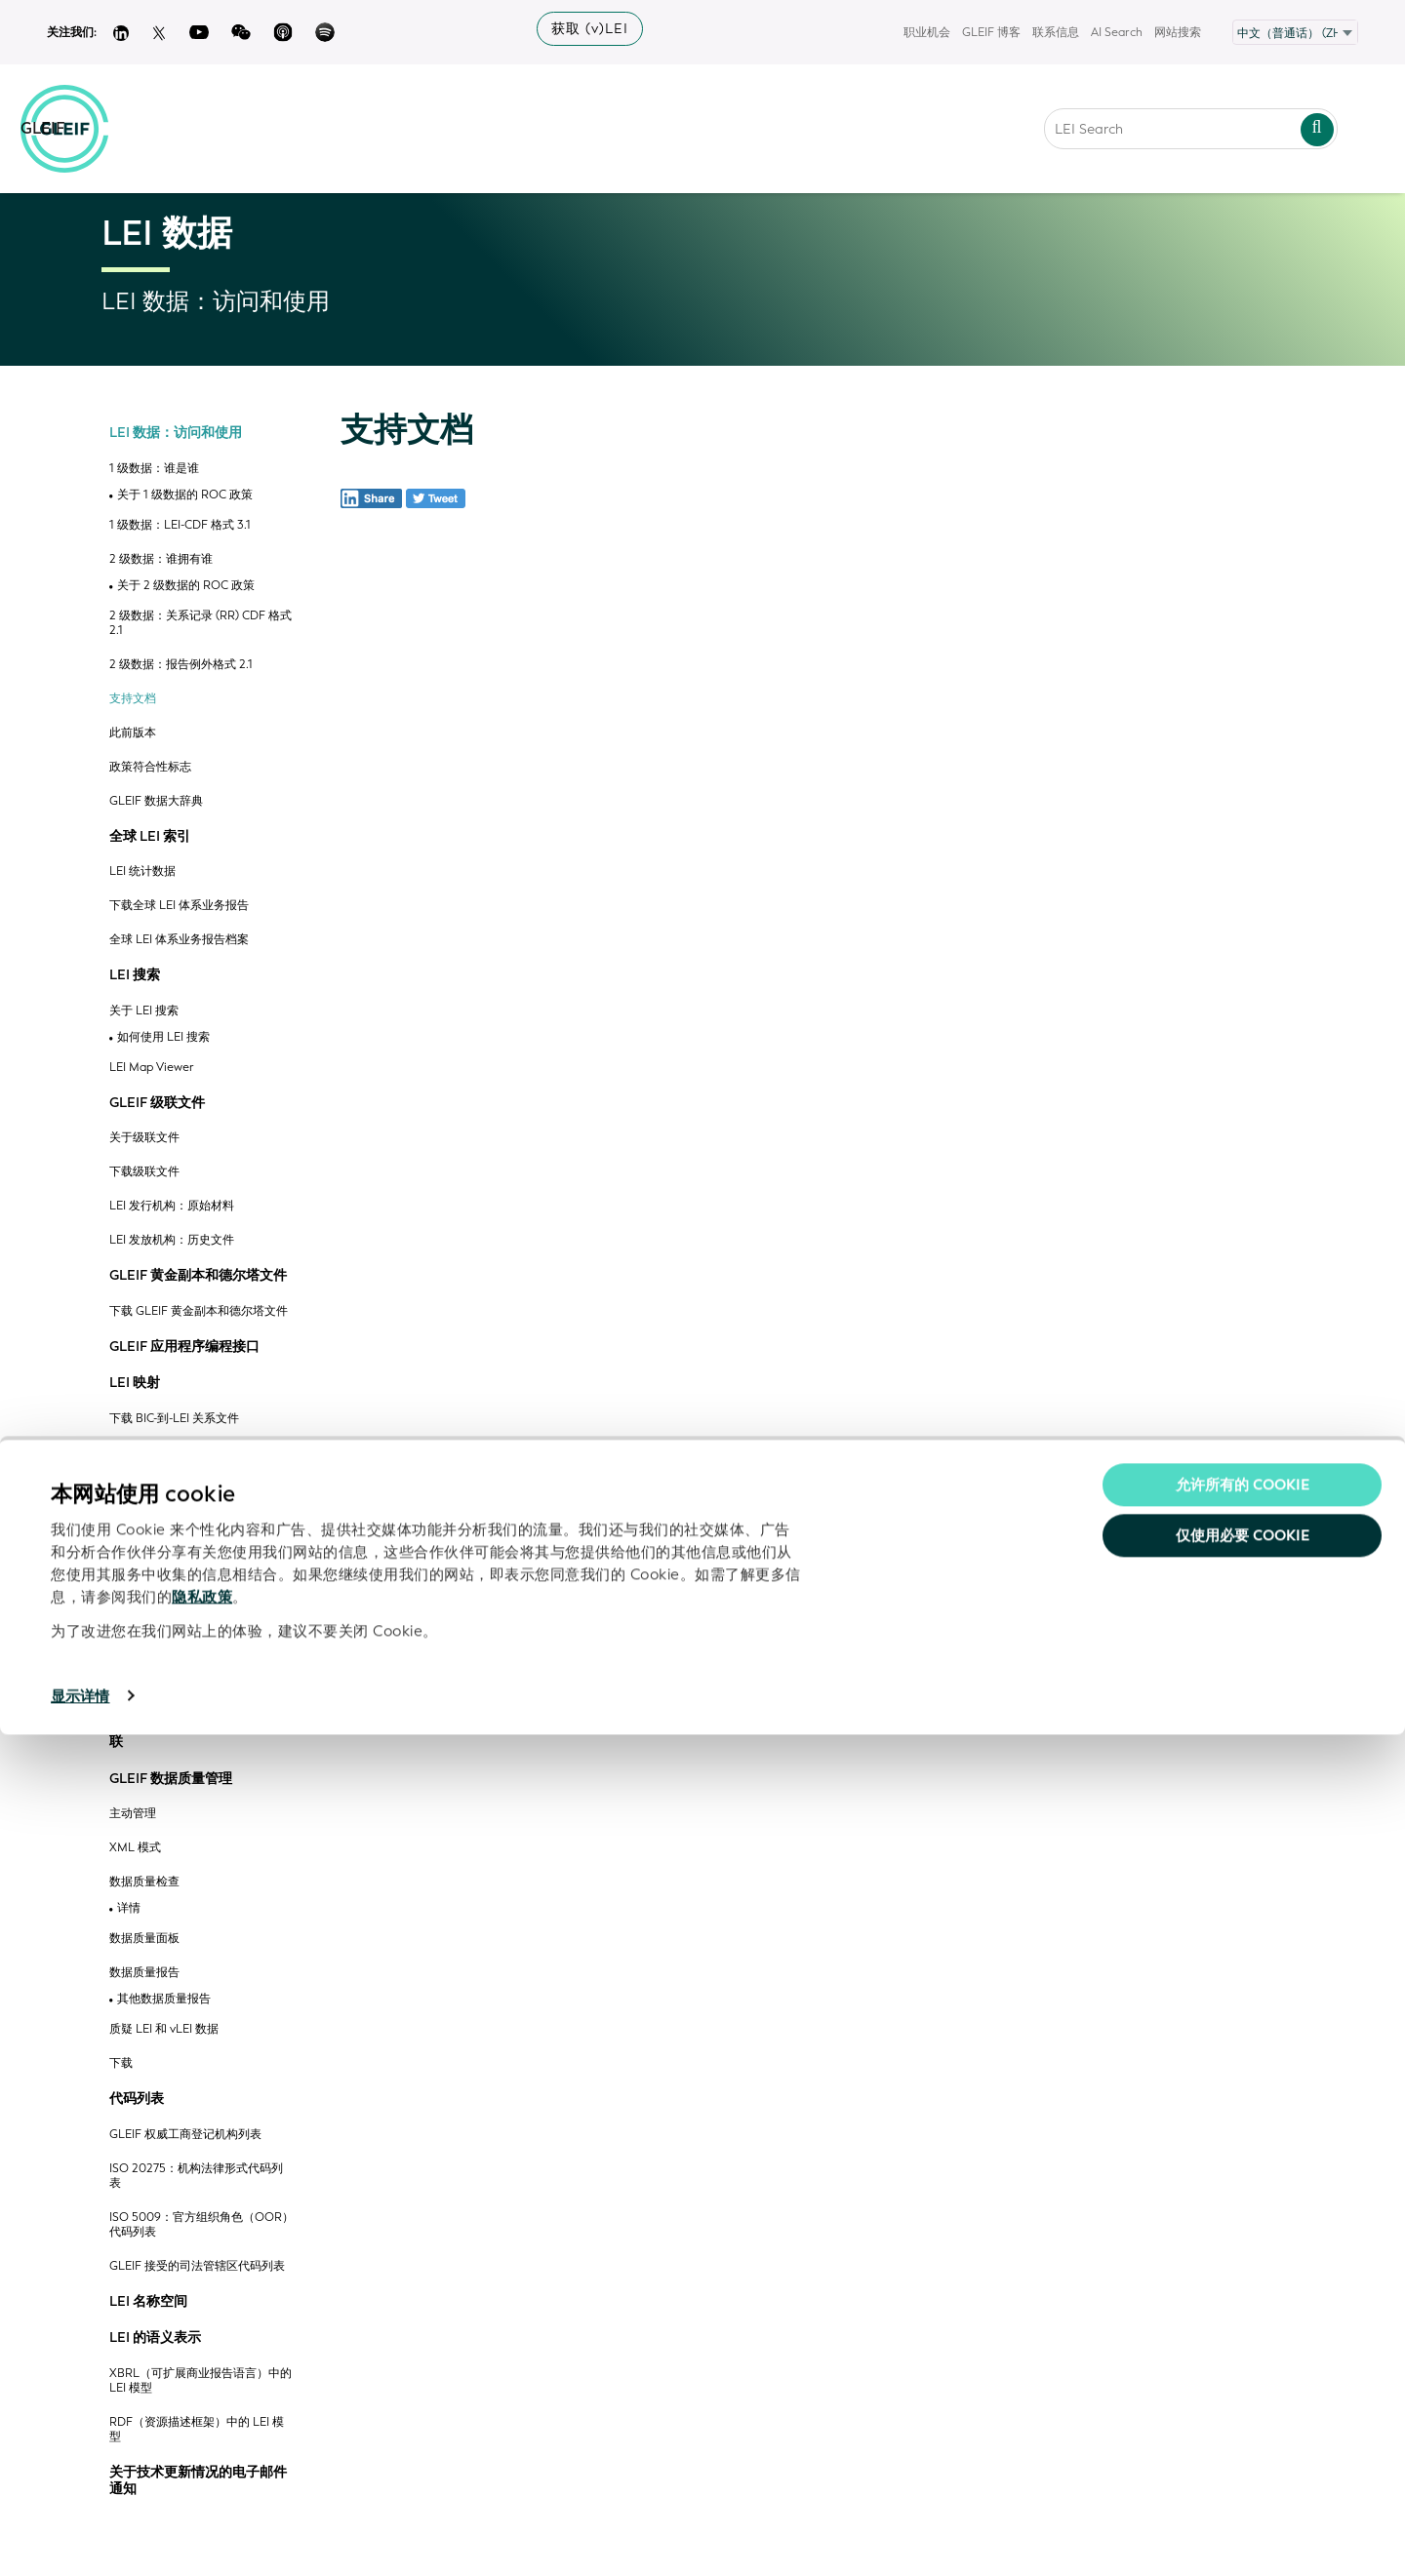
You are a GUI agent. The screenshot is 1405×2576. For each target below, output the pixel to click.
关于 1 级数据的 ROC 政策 (185, 495)
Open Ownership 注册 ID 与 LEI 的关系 (200, 1603)
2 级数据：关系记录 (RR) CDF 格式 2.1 (200, 623)
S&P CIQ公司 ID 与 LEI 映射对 (187, 1521)
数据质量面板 (144, 1938)
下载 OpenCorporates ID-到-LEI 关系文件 (201, 1562)
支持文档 (132, 699)
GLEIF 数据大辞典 (156, 801)
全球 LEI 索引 (149, 837)
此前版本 (132, 733)
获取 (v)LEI (589, 29)
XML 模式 (135, 1848)
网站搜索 (1177, 32)
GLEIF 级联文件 (157, 1103)
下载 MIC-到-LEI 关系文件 (175, 1487)
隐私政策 (202, 2438)
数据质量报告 (144, 1972)
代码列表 (136, 2099)
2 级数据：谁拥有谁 (161, 559)
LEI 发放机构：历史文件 (171, 1240)
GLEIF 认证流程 (150, 1690)
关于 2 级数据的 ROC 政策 (186, 585)
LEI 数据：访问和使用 (175, 433)
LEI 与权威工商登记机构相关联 (196, 1734)
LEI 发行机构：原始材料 (171, 1206)
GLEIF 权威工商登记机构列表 (185, 2134)
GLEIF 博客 (991, 32)
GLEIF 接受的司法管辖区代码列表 (197, 2266)
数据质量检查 (144, 1882)
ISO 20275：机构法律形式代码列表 (196, 2176)
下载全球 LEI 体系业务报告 (179, 905)
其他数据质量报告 (164, 1999)
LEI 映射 (134, 1383)
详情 (128, 1908)
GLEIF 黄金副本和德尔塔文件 (198, 1276)
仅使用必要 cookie (1242, 2377)
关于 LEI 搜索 (144, 1011)
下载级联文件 (144, 1172)
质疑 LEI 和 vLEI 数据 (164, 2029)
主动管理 (132, 1813)
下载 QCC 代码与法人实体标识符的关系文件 (201, 1648)
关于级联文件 (144, 1137)
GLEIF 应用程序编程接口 (184, 1347)
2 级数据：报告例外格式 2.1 (181, 664)
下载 (121, 2063)
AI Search (1117, 32)
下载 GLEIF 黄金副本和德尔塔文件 (198, 1311)
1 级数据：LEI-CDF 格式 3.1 (180, 525)
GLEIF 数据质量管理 (170, 1779)
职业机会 (926, 32)
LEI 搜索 (134, 975)
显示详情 (80, 2538)
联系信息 (1055, 32)
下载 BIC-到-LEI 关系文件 (174, 1418)
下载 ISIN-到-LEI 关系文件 (176, 1453)
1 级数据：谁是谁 (154, 468)
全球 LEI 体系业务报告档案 (179, 939)
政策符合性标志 (150, 767)
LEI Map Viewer (151, 1067)
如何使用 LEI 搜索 (163, 1037)
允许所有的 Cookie (1242, 2326)
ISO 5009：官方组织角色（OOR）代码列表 (201, 2224)
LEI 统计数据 (142, 871)
